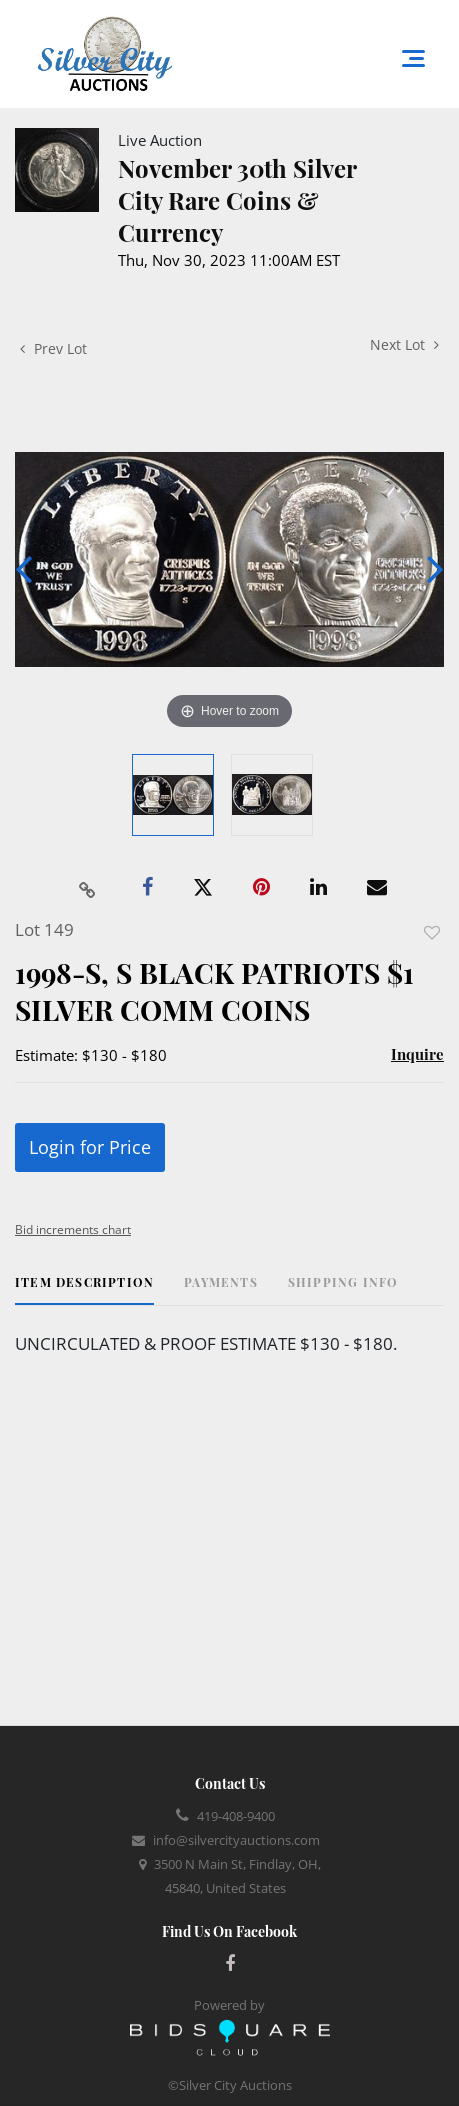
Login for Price (90, 1147)
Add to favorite (432, 932)
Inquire (417, 1054)
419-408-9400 (236, 1816)
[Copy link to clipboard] (87, 888)
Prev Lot (53, 348)
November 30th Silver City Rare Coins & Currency (237, 200)
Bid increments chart (73, 1229)
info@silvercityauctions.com (236, 1840)
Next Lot (404, 344)
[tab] (84, 1289)
